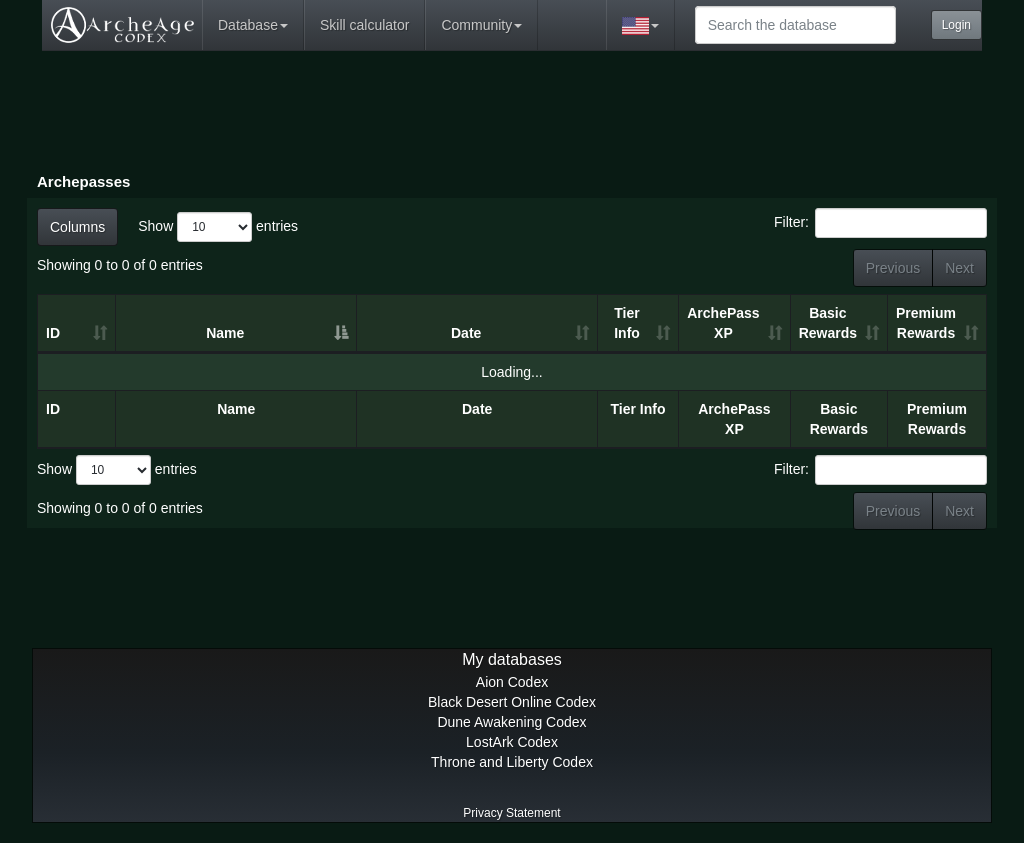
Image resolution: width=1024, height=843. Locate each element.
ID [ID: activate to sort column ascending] (53, 333)
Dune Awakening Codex (511, 722)
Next (959, 268)
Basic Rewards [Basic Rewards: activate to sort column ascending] (828, 323)
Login (956, 25)
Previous (893, 268)
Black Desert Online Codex (512, 702)
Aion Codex (512, 682)
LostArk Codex (512, 742)
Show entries (218, 227)
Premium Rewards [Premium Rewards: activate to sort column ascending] (926, 323)
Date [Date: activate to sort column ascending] (466, 333)
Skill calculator (364, 25)
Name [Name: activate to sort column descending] (225, 333)
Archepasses (83, 181)
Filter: (880, 223)
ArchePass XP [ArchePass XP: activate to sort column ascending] (723, 323)
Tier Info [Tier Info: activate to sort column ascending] (627, 323)
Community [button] (481, 25)
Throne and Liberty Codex (512, 762)
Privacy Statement (511, 813)
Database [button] (253, 25)
